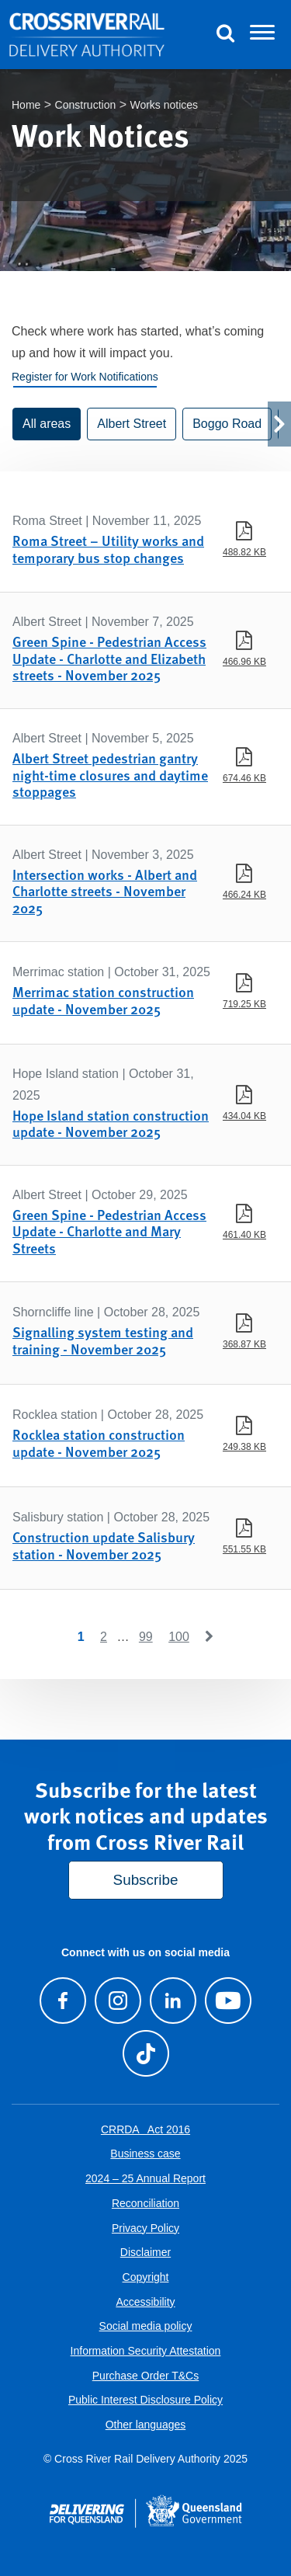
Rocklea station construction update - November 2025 (98, 1443)
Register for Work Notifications (85, 376)
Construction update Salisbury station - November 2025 (103, 1545)
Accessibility (145, 2302)
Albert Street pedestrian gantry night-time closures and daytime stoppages (110, 774)
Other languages (146, 2424)
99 (146, 1636)
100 (178, 1636)
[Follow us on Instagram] (118, 2001)
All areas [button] (47, 423)
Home (26, 105)
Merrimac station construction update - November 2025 (103, 1000)
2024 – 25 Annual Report (145, 2178)
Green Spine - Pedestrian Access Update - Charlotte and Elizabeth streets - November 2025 (109, 658)
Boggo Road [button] (227, 423)
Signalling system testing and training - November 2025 (102, 1340)
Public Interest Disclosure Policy (145, 2399)
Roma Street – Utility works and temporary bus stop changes (108, 549)
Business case (145, 2153)
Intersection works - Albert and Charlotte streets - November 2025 (104, 891)
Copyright (146, 2277)
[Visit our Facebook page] (62, 2001)
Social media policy (145, 2326)
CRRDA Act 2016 (145, 2129)
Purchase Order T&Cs (145, 2375)
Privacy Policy (145, 2228)
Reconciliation (145, 2203)
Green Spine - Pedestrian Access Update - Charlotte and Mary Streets (109, 1231)
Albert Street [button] (131, 423)
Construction (85, 105)
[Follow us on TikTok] (145, 2053)
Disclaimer (145, 2252)
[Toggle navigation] (262, 35)
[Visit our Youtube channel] (229, 2001)
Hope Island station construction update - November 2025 (110, 1123)
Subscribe (145, 1880)
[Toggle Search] (225, 35)
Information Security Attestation (146, 2351)
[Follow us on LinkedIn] (173, 2001)
